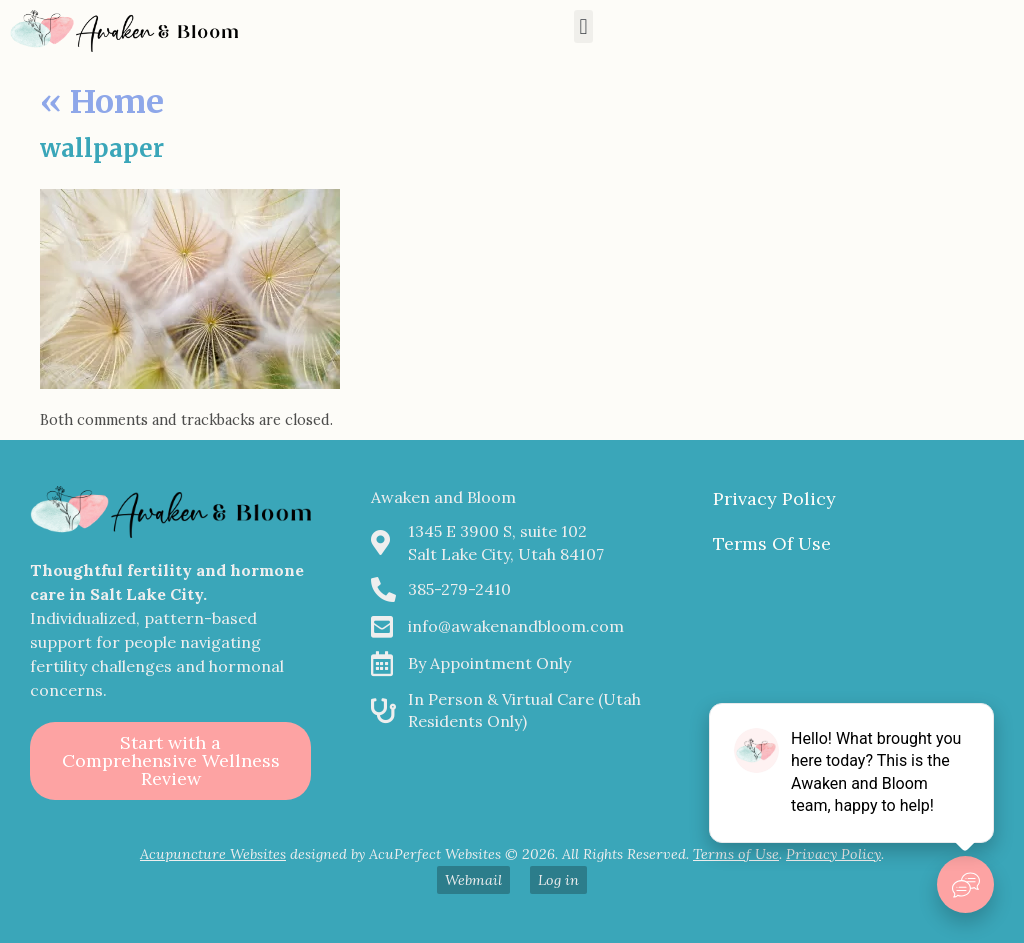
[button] (583, 26)
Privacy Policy (774, 498)
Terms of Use (736, 854)
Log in (558, 880)
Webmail (473, 880)
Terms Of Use (772, 543)
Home (102, 102)
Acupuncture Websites (213, 854)
